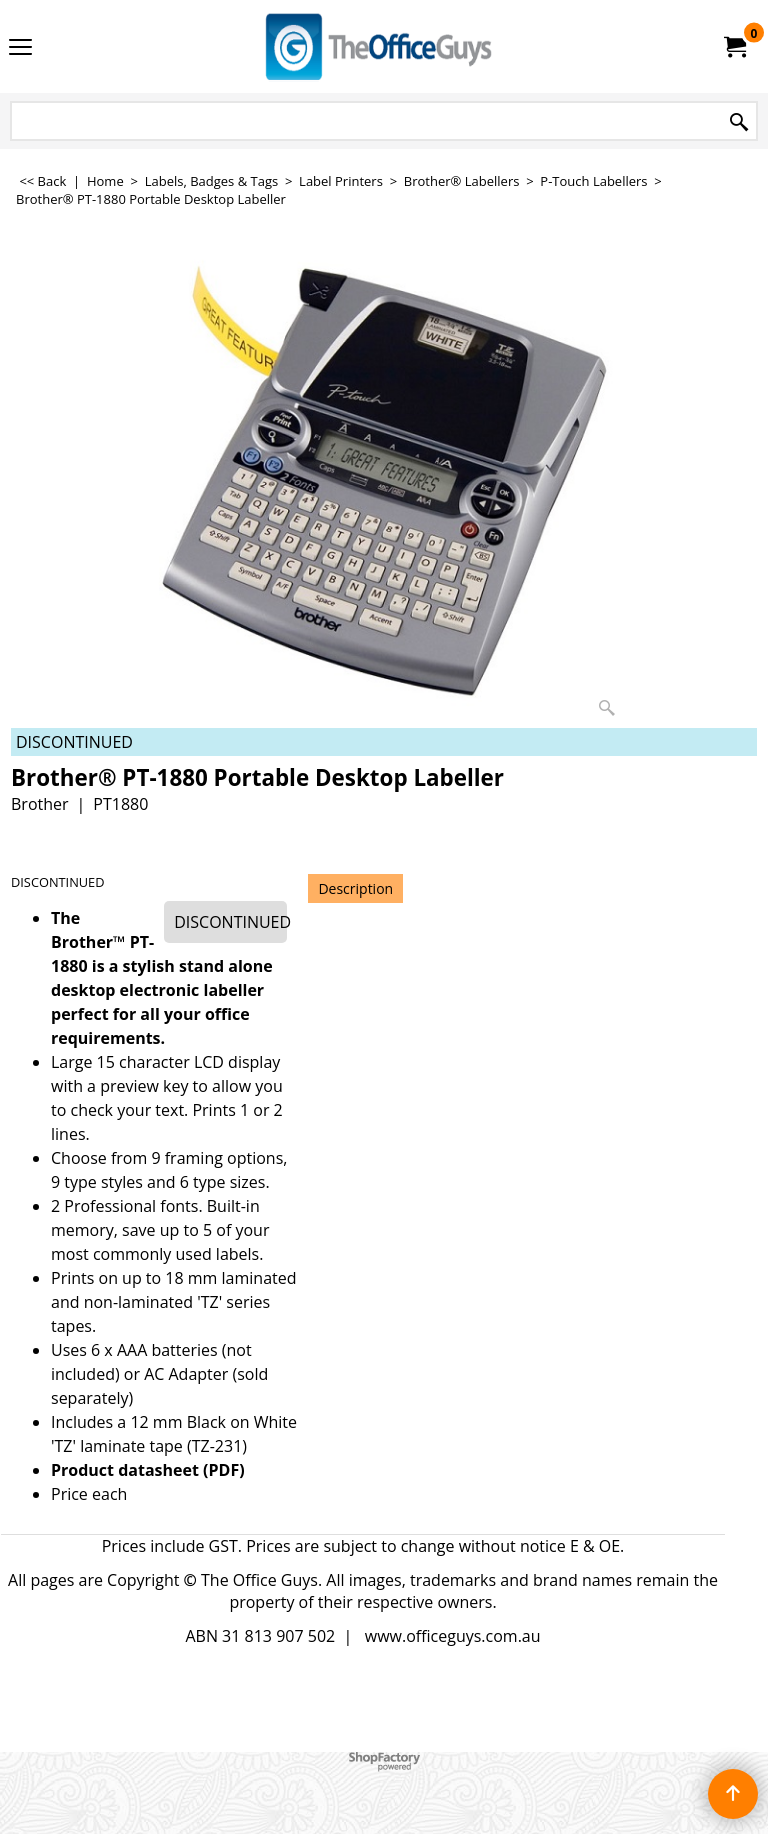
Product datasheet (125, 1470)
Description (355, 888)
